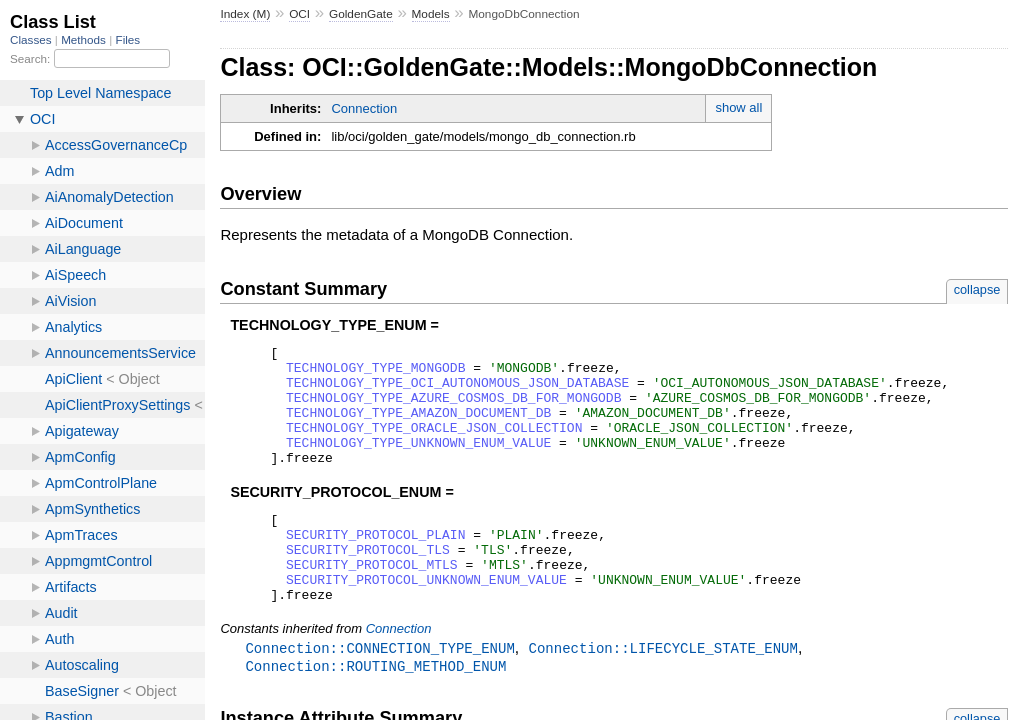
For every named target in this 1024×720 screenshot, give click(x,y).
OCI (299, 14)
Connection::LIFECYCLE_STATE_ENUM (662, 690)
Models (431, 14)
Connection (364, 108)
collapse (977, 289)
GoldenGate (361, 14)
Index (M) (245, 14)
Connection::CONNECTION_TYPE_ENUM (379, 690)
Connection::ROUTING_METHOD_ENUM (375, 709)
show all (738, 107)
